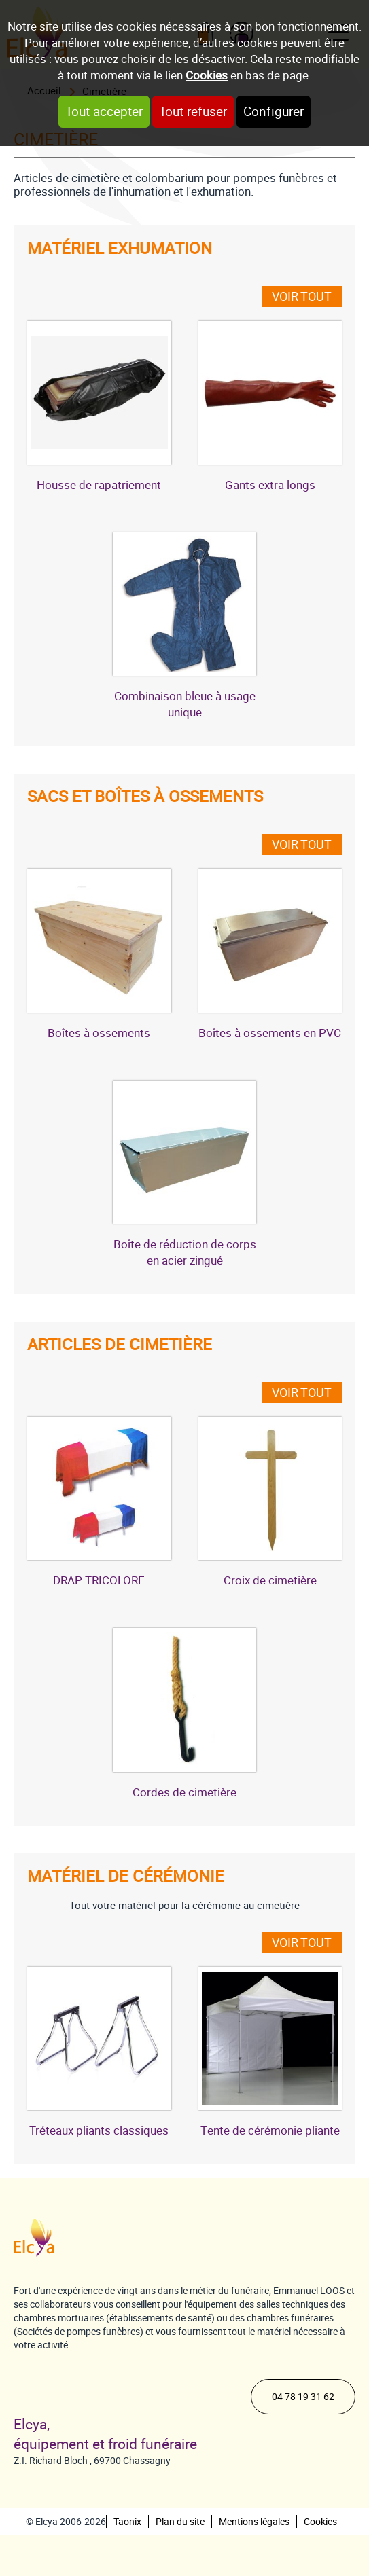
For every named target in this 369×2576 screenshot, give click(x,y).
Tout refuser (193, 112)
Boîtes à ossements (99, 1033)
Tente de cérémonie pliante (270, 2130)
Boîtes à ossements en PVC (269, 1033)
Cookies (207, 75)
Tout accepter (104, 112)
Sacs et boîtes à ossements (145, 796)
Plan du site (180, 2521)
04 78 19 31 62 (303, 2396)
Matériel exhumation (119, 248)
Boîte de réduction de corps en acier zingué (184, 1252)
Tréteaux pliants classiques (99, 2130)
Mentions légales (254, 2521)
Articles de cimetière (119, 1344)
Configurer (273, 112)
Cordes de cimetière (184, 1792)
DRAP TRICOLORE (99, 1580)
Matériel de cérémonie (125, 1876)
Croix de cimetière (270, 1580)
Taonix (127, 2521)
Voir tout (302, 296)
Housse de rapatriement (99, 485)
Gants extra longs (270, 485)
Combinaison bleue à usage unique (185, 704)
